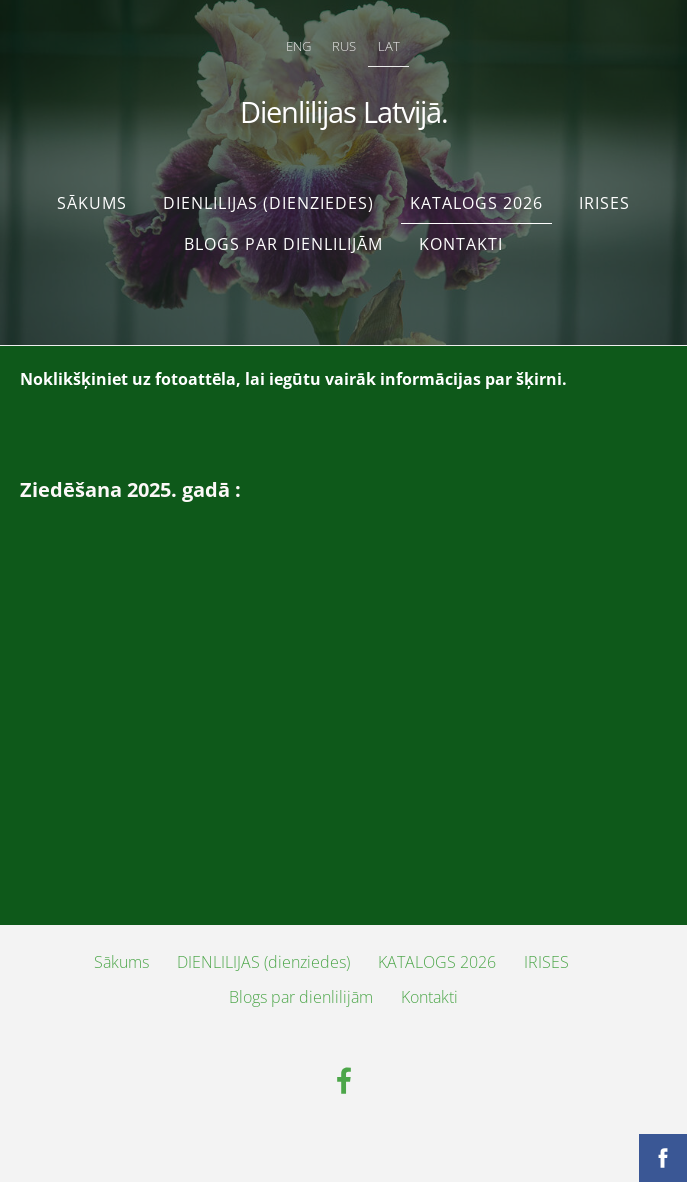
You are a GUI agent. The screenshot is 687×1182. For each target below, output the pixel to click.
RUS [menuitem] (344, 46)
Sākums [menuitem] (92, 203)
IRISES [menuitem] (604, 203)
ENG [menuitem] (298, 46)
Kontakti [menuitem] (461, 244)
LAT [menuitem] (389, 46)
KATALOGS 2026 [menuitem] (476, 203)
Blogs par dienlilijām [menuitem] (283, 244)
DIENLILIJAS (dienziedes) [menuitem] (268, 203)
